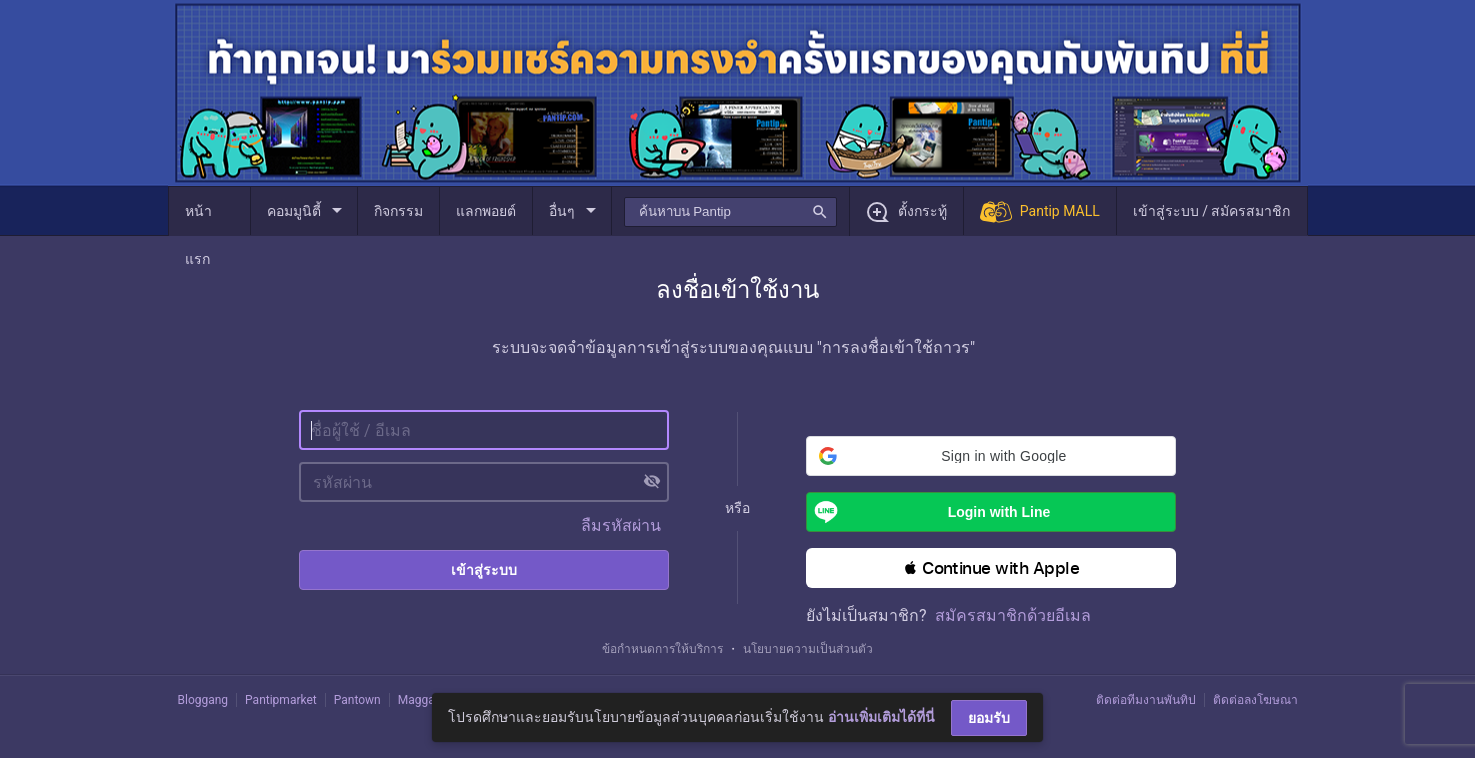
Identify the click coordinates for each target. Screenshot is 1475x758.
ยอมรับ (989, 718)
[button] (991, 456)
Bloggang (203, 700)
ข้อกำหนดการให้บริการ (662, 649)
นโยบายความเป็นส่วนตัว (808, 649)
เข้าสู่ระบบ (484, 570)
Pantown (357, 700)
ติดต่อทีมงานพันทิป (1146, 700)
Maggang (423, 700)
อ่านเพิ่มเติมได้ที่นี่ (881, 717)
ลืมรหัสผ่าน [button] (621, 525)
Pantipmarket (281, 700)
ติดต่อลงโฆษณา (1255, 700)
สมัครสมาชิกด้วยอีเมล (1013, 615)
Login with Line (928, 512)
